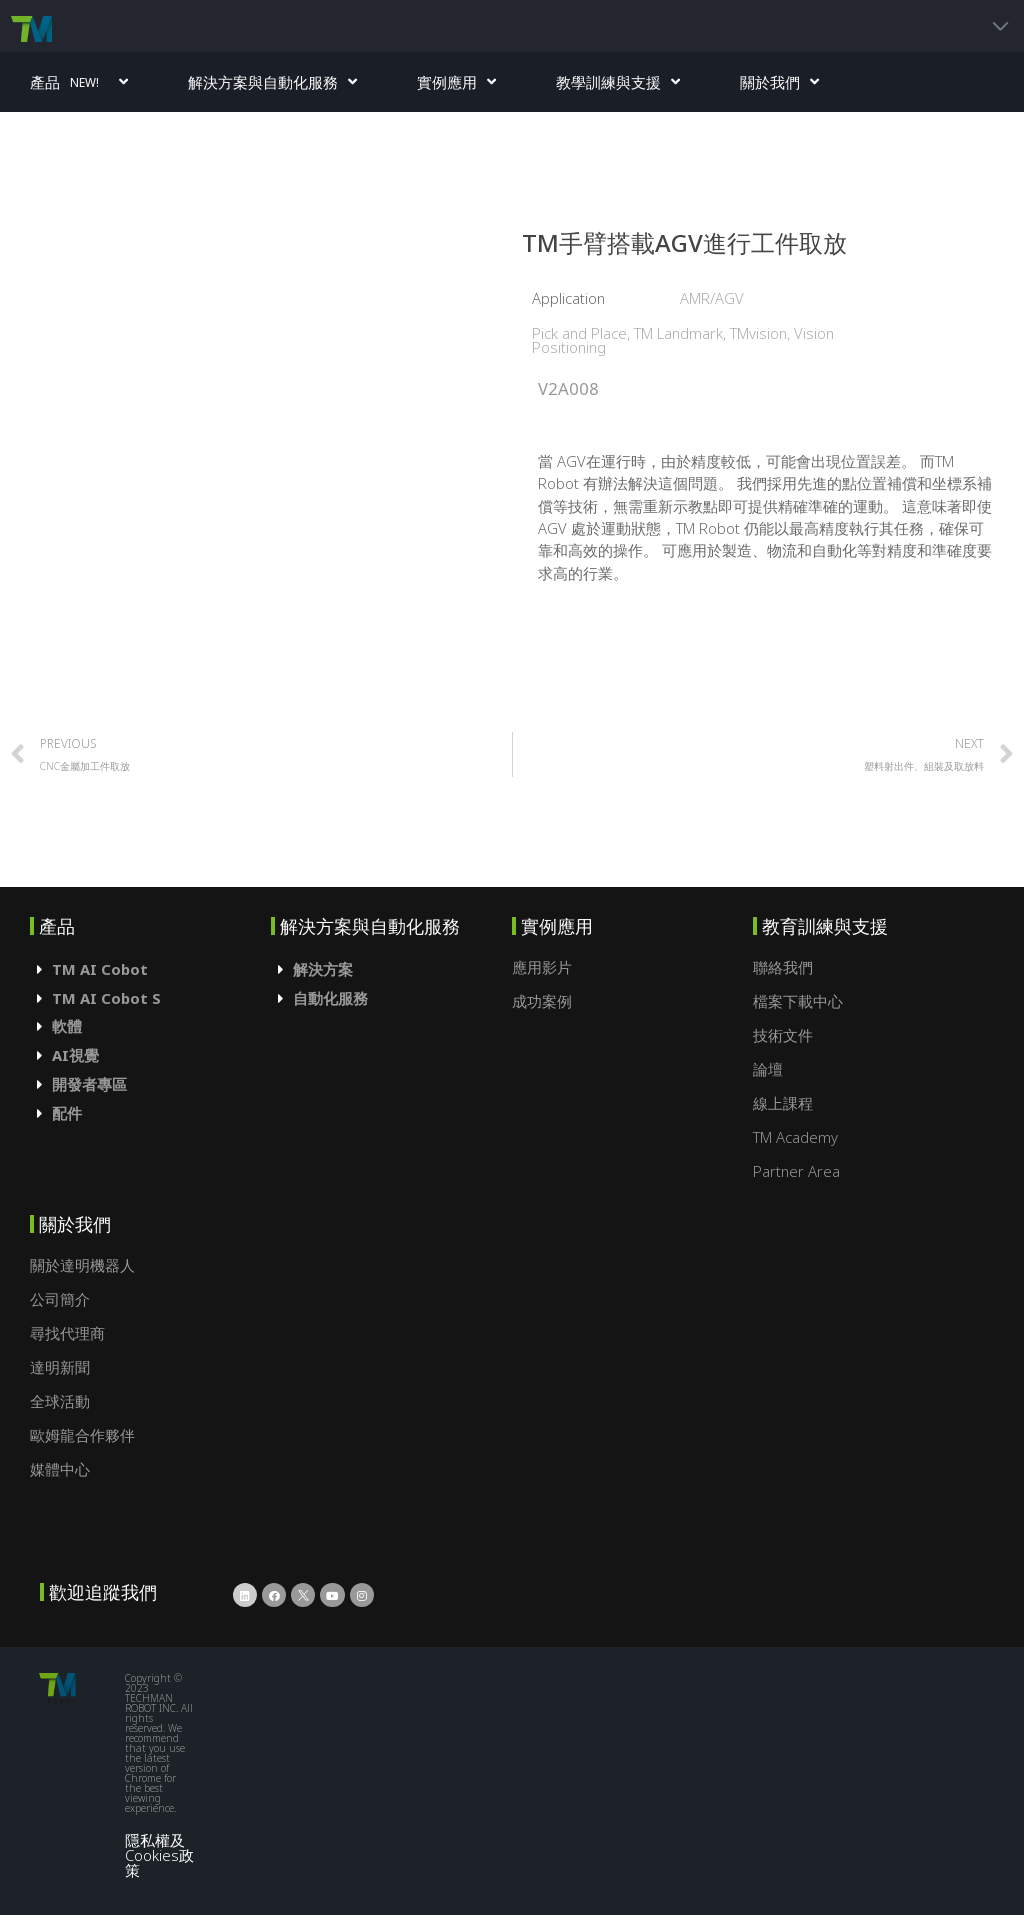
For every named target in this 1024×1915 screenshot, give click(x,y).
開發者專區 (89, 1084)
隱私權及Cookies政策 (159, 1854)
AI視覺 (75, 1055)
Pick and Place (579, 333)
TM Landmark (678, 333)
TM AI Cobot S (106, 998)
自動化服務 (330, 998)
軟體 (67, 1026)
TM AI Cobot (100, 969)
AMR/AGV (712, 298)
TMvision (758, 333)
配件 (67, 1113)
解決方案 (323, 969)
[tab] (150, 969)
